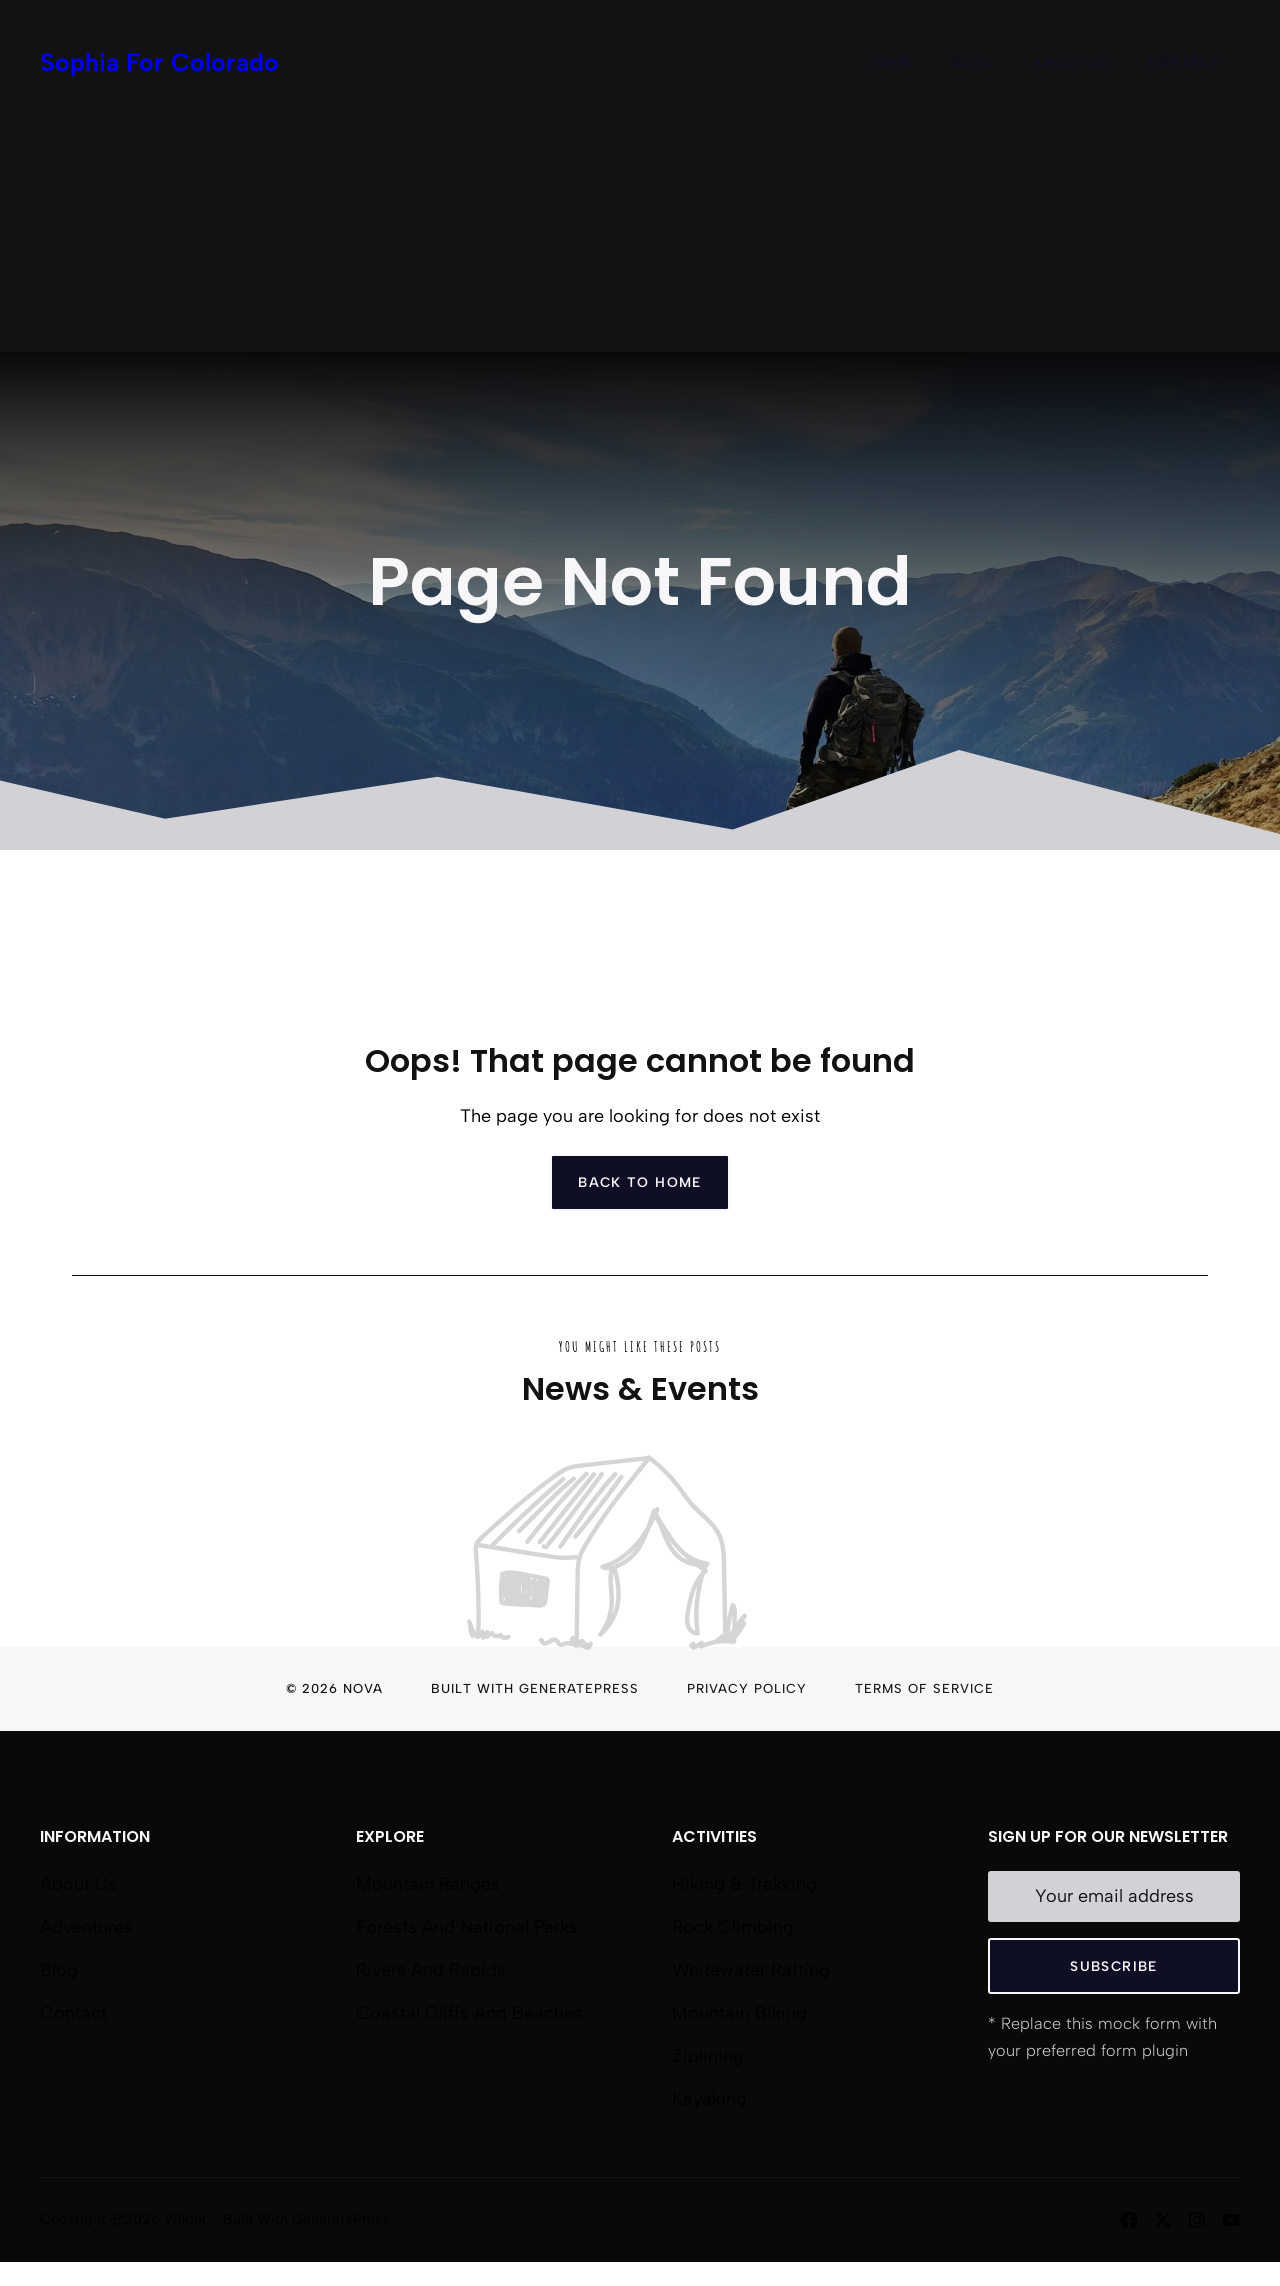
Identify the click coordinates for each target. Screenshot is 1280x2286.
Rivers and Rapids (431, 1970)
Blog (973, 62)
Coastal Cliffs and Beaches (469, 2013)
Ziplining (708, 2056)
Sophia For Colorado (159, 62)
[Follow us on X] (1163, 2220)
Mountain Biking (739, 2013)
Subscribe (1113, 1966)
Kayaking (709, 2099)
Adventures (86, 1927)
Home (891, 62)
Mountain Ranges (428, 1884)
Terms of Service (924, 1688)
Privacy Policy (747, 1688)
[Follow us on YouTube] (1231, 2220)
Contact (1184, 62)
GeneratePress (579, 1688)
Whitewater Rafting (751, 1970)
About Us (1070, 62)
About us (78, 1884)
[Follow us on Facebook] (1129, 2220)
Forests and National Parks (467, 1927)
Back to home (640, 1182)
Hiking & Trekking (744, 1884)
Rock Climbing (733, 1927)
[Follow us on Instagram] (1197, 2220)
